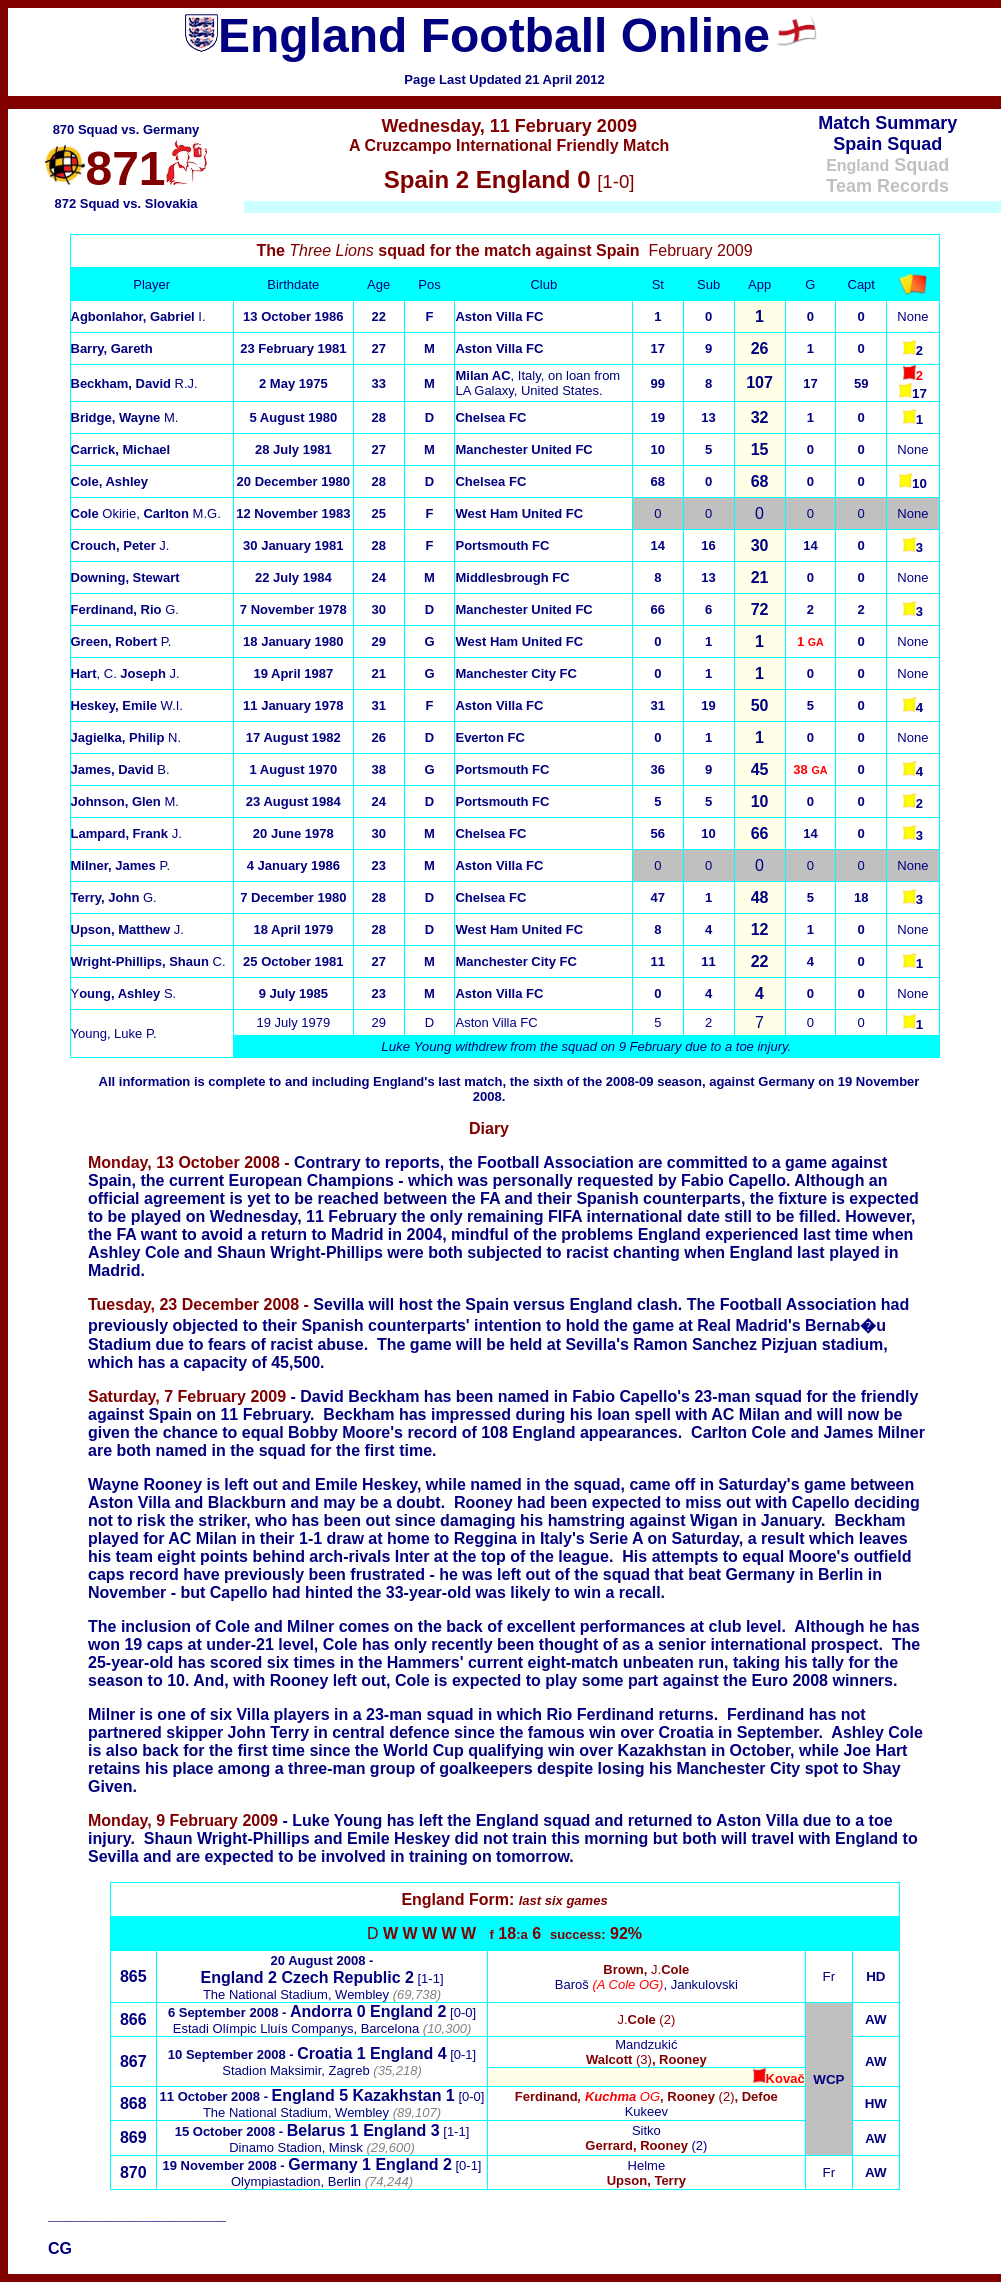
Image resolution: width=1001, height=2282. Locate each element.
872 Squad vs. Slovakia (125, 203)
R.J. (134, 383)
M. (125, 417)
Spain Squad (887, 144)
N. (126, 737)
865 (133, 1976)
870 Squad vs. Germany (126, 129)
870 (133, 2172)
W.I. (127, 705)
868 (133, 2103)
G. (114, 897)
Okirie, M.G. (146, 513)
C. (148, 961)
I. (138, 316)
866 (133, 2019)
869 (133, 2137)
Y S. (124, 993)
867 (133, 2061)
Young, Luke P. (114, 1033)
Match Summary (887, 123)
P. (121, 865)
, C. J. (125, 673)
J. (120, 545)
